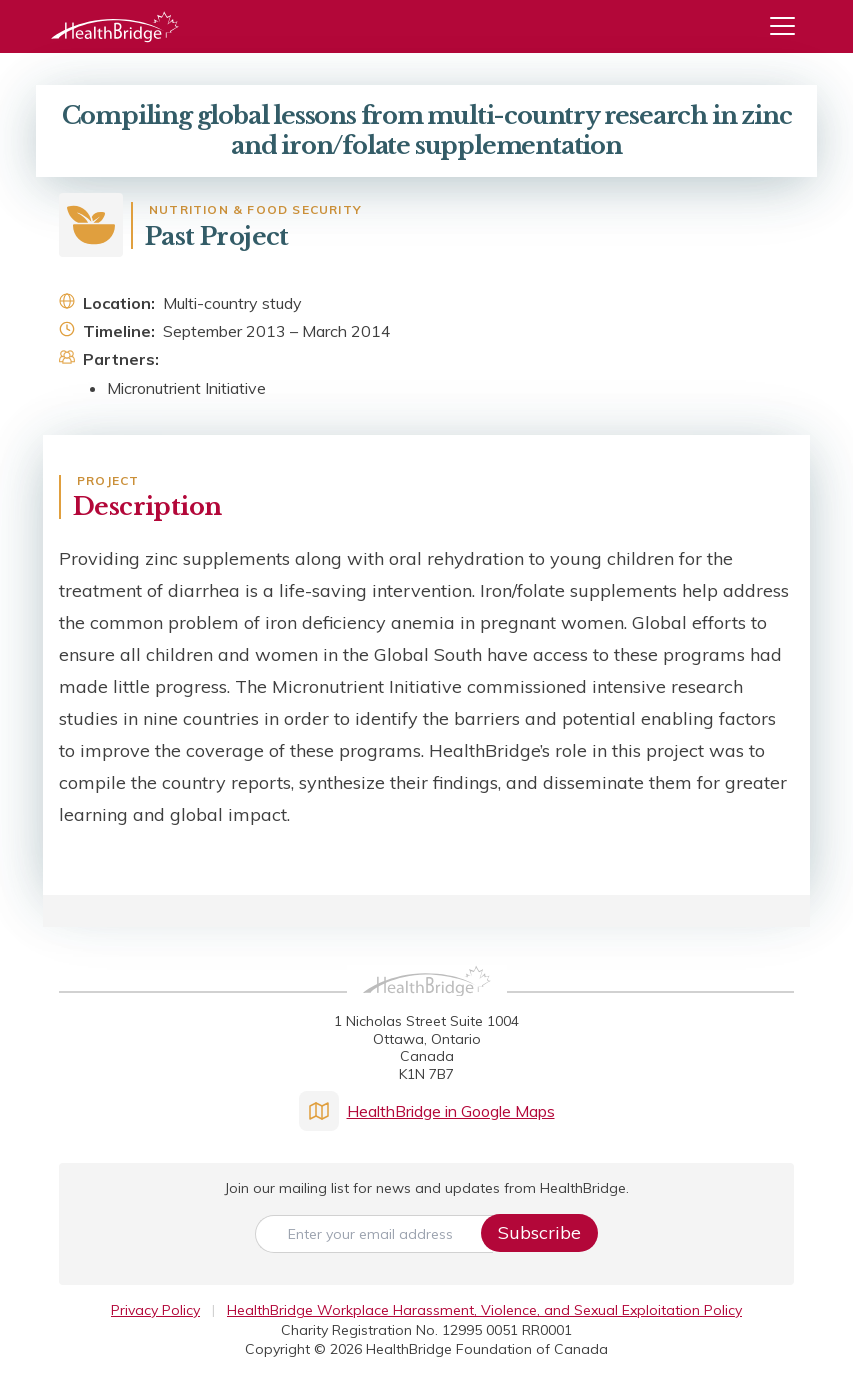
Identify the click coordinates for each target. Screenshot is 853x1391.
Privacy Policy (155, 1310)
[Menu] (790, 26)
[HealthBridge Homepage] (427, 1003)
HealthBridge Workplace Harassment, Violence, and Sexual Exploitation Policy (484, 1310)
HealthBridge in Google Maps (427, 1111)
